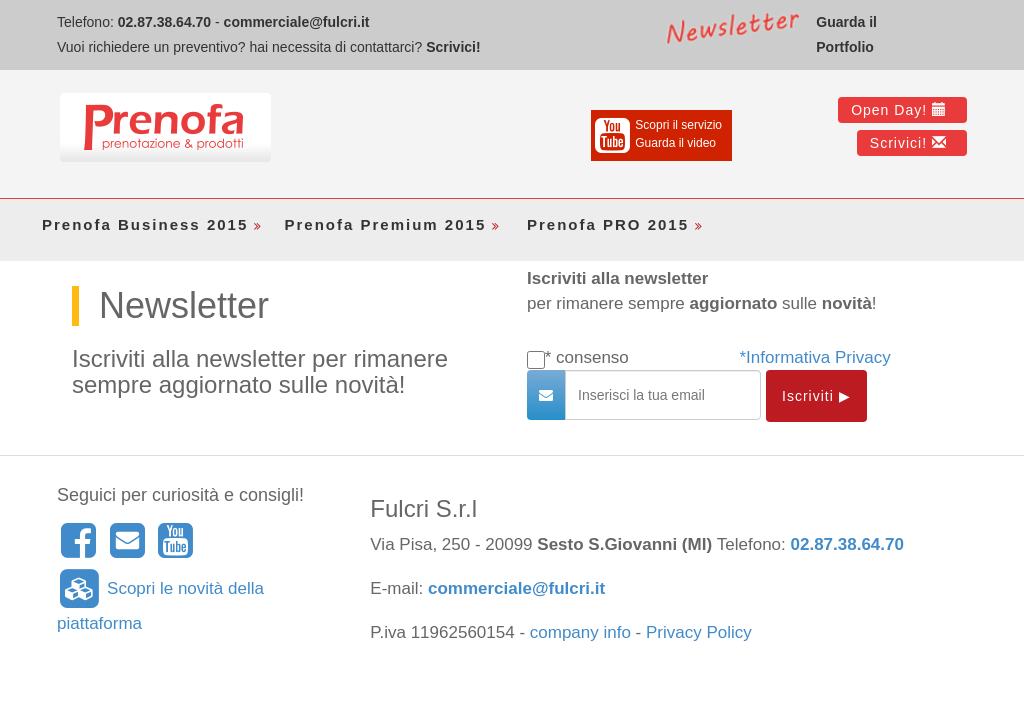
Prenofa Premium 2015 (394, 224)
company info (580, 632)
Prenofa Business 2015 (153, 224)
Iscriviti (816, 396)
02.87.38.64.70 (164, 22)
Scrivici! (453, 47)
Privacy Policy (699, 632)
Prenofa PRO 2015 (616, 224)
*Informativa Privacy (815, 357)
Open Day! (899, 110)
